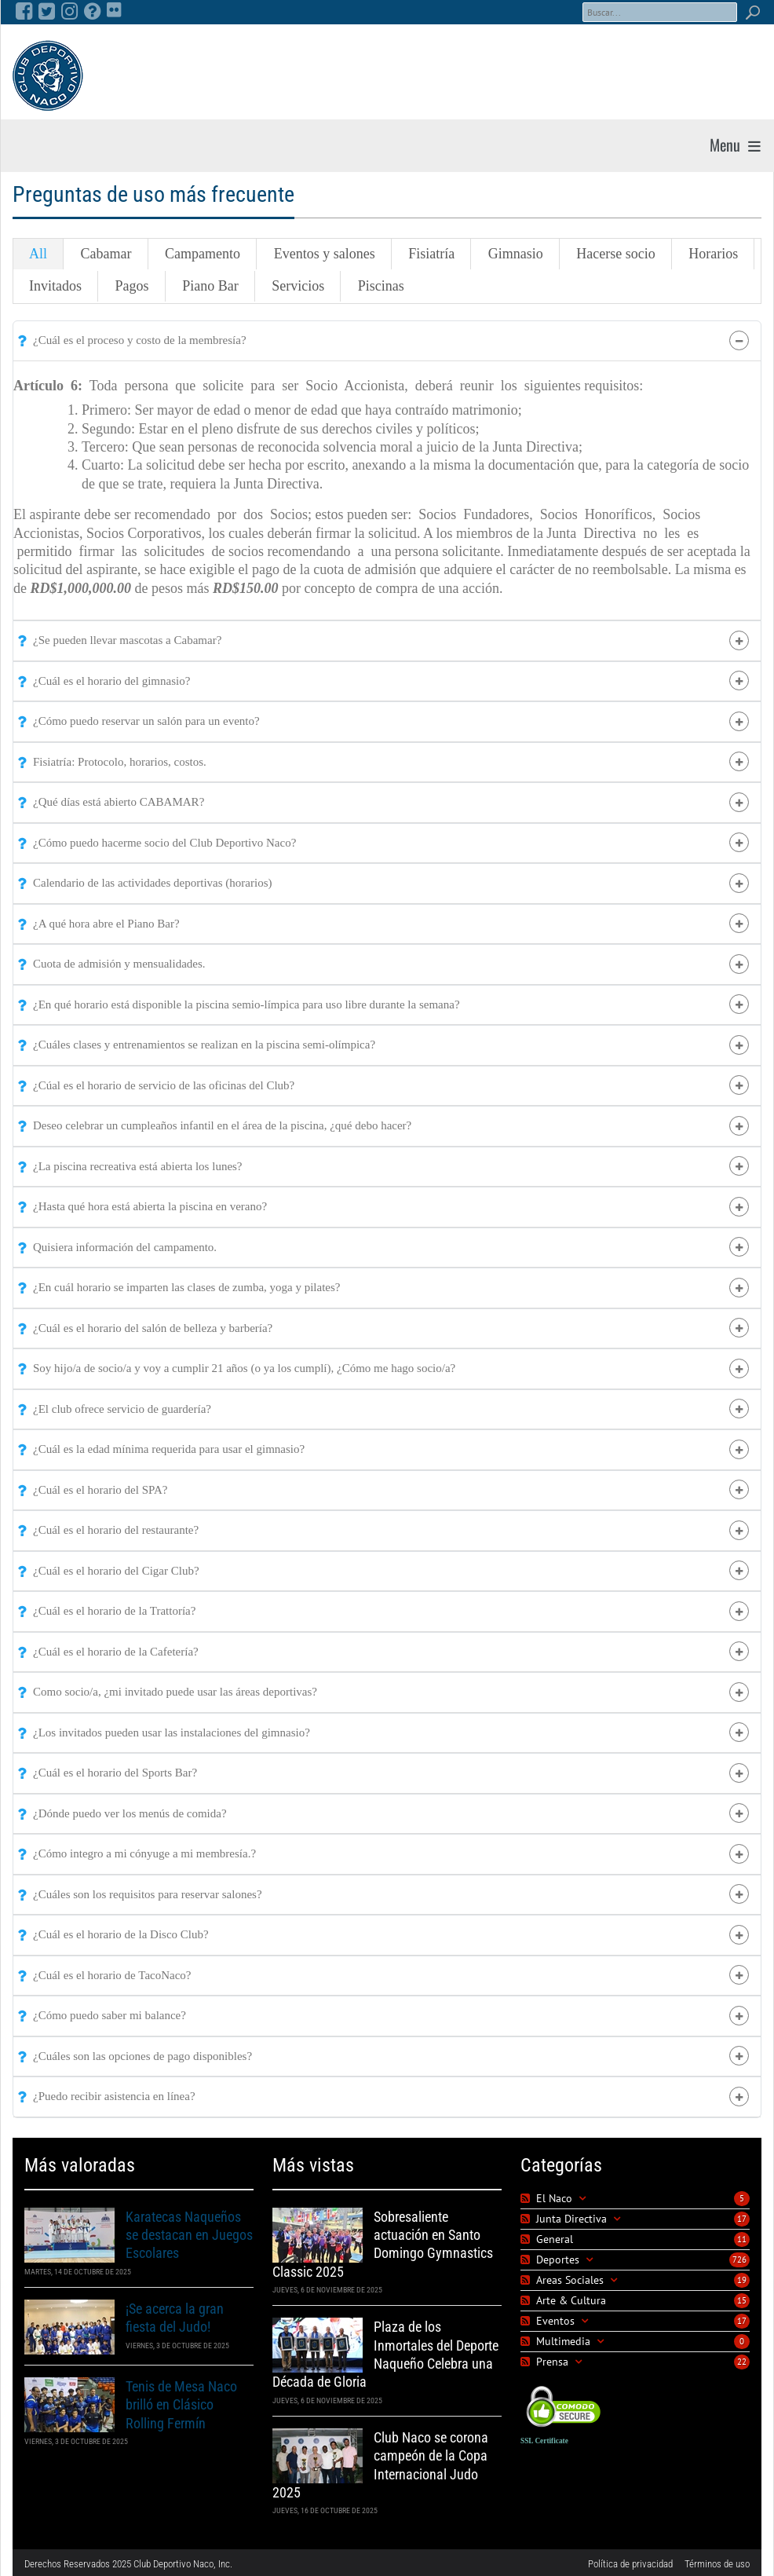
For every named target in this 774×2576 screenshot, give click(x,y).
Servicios (294, 284)
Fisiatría (426, 254)
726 (739, 2256)
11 (742, 2235)
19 (742, 2276)
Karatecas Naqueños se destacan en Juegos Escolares (189, 2232)
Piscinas (376, 284)
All (38, 254)
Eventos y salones (320, 254)
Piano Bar (208, 284)
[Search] (659, 12)
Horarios (704, 254)
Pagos (131, 284)
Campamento (200, 254)
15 (742, 2297)
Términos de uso (717, 2561)
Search (752, 12)
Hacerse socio (608, 254)
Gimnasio (509, 254)
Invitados (55, 284)
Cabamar (104, 254)
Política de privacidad (630, 2561)
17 (742, 2215)
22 (742, 2358)
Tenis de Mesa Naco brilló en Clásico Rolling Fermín (181, 2402)
